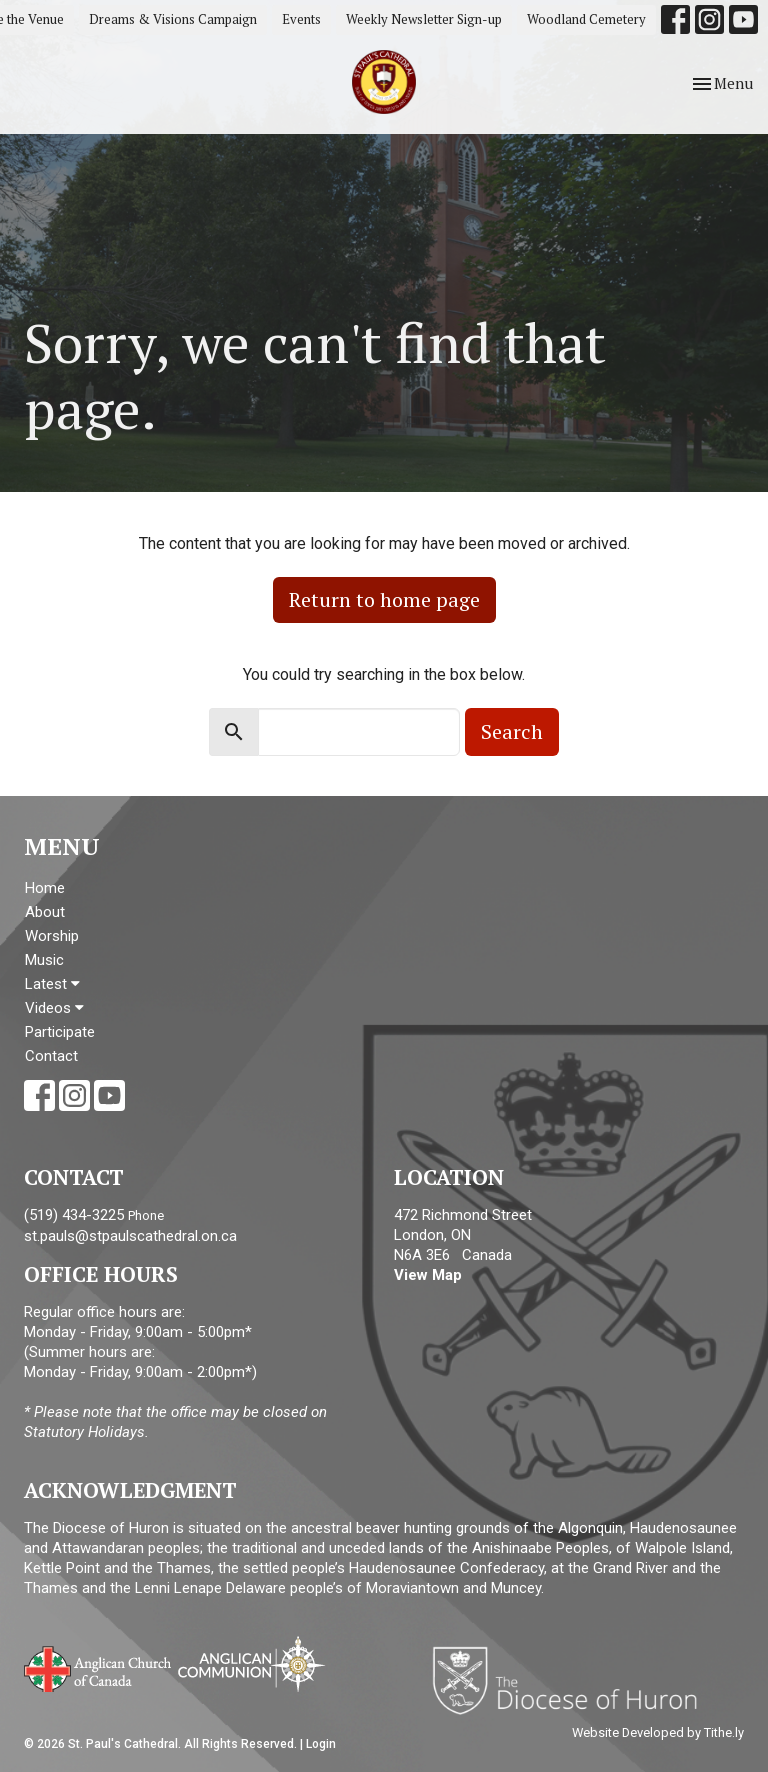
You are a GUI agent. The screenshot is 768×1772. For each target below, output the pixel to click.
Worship (52, 936)
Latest (52, 984)
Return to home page (384, 599)
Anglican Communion (251, 1663)
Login (321, 1744)
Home (45, 888)
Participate (60, 1032)
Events (301, 19)
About (45, 912)
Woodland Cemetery (586, 19)
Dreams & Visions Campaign (173, 19)
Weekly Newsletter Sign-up (424, 19)
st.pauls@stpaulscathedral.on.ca (130, 1236)
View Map (428, 1275)
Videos (54, 1008)
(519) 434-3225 (74, 1215)
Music (44, 960)
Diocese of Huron (572, 1680)
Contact (51, 1056)
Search (512, 731)
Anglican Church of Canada (98, 1667)
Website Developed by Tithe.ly (658, 1732)
